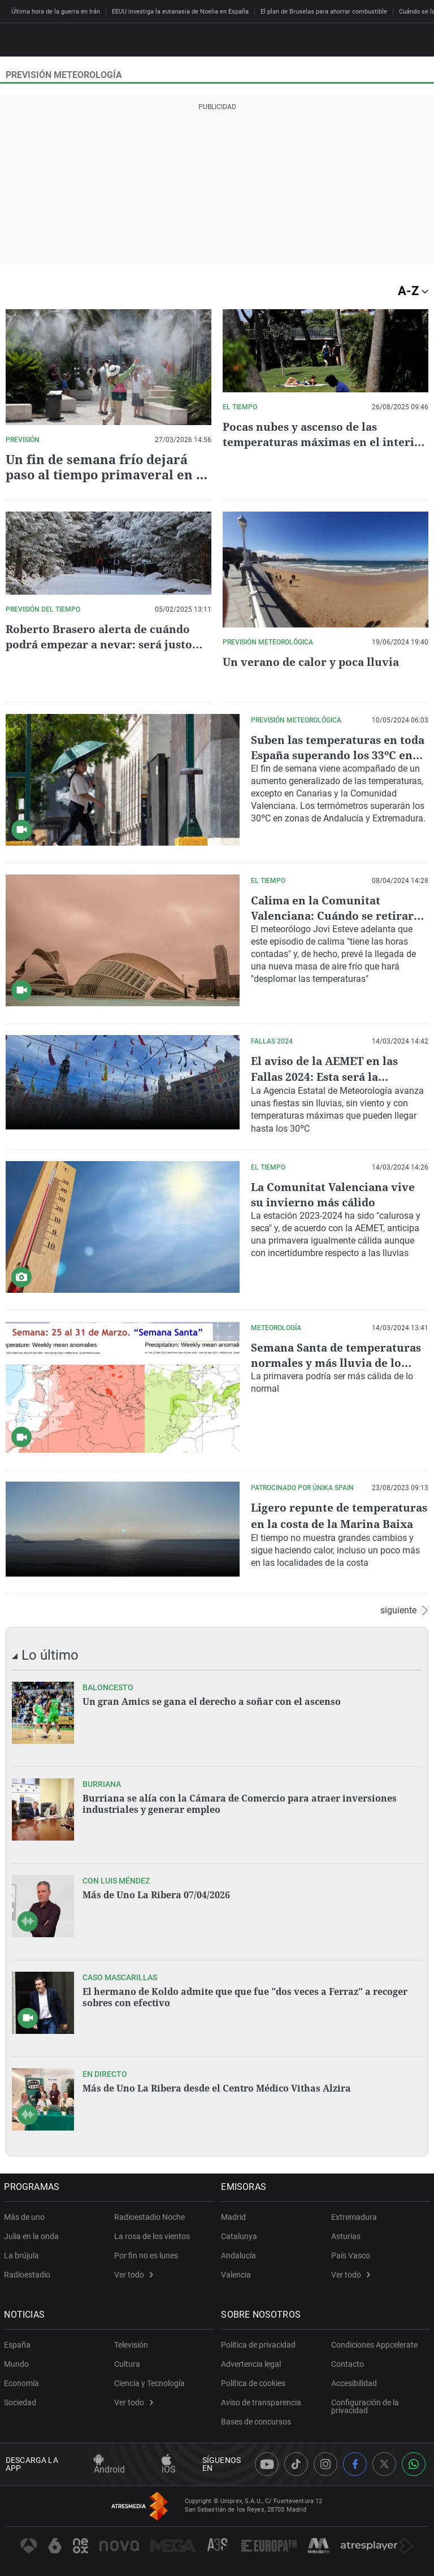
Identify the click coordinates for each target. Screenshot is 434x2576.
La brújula (23, 2253)
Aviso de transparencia (263, 2400)
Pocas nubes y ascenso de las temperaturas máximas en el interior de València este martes (313, 442)
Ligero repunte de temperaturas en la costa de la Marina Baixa (336, 1521)
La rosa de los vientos (152, 2234)
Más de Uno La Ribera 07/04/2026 (156, 1893)
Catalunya (241, 2234)
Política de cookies (255, 2381)
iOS (169, 2464)
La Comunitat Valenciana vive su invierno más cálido (335, 1192)
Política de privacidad (260, 2343)
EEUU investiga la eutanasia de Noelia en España (180, 11)
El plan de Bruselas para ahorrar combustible (324, 11)
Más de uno (26, 2215)
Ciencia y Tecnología (149, 2381)
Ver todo (133, 2273)
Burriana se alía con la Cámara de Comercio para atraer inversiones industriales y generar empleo (240, 1802)
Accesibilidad (354, 2381)
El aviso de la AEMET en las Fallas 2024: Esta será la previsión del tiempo (328, 1076)
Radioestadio (29, 2273)
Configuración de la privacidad (365, 2404)
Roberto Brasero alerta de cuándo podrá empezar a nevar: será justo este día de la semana (102, 644)
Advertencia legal (253, 2362)
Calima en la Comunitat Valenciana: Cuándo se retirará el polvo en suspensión (338, 915)
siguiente (404, 1609)
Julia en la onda (33, 2234)
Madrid (235, 2215)
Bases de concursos (258, 2420)
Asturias (346, 2234)
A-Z (413, 291)
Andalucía (240, 2253)
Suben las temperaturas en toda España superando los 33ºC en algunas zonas (327, 755)
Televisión (131, 2343)
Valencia (238, 2273)
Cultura (127, 2362)
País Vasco (350, 2253)
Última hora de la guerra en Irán (55, 11)
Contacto (347, 2362)
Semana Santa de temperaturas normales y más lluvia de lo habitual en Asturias (339, 1361)
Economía (23, 2381)
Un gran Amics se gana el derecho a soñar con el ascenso (212, 1700)
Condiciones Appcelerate (374, 2343)
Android (109, 2464)
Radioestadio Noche (149, 2215)
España (19, 2343)
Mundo (18, 2362)
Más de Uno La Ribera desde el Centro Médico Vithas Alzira (217, 2086)
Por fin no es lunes (146, 2253)
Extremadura (354, 2215)
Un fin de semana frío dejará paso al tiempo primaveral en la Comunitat (107, 474)
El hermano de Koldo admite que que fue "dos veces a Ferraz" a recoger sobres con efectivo (245, 1995)
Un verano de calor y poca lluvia (314, 661)
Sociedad (22, 2400)
